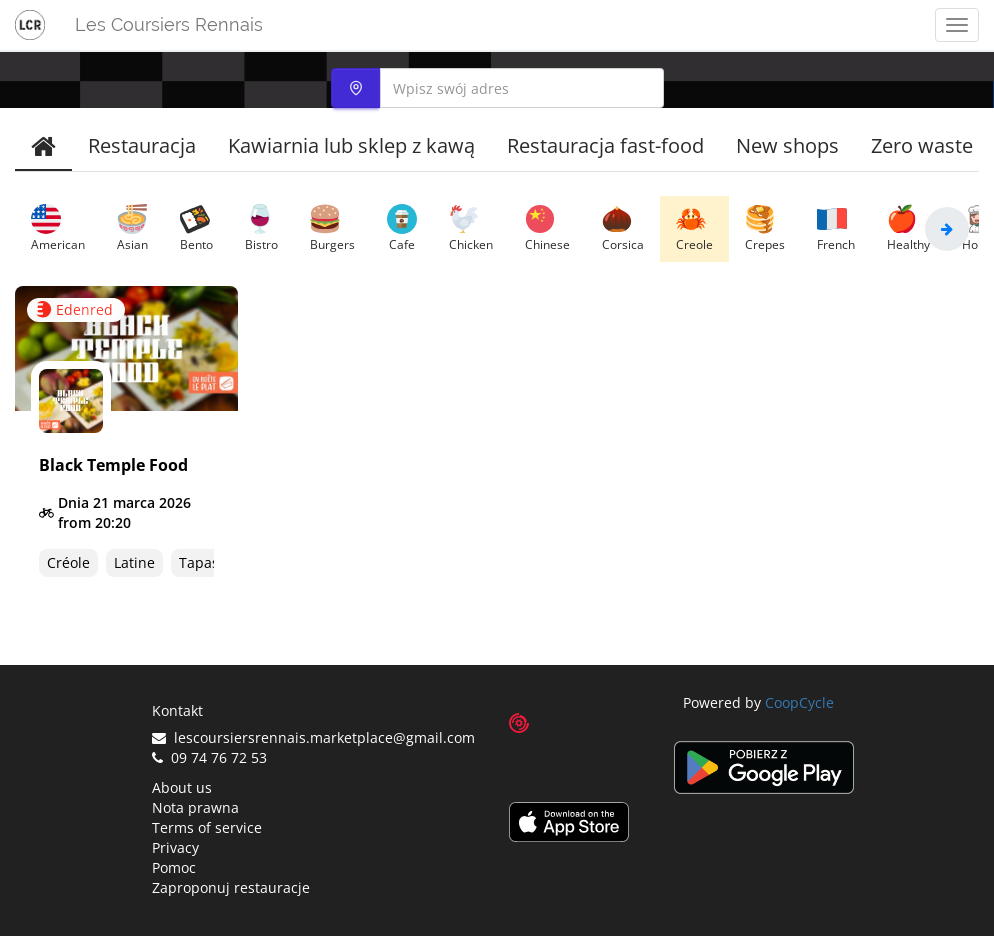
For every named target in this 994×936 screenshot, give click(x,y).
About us (182, 787)
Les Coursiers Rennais (169, 24)
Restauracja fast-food (605, 145)
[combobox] (497, 88)
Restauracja (142, 145)
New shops (787, 145)
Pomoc (174, 867)
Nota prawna (195, 807)
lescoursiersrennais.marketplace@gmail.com (313, 737)
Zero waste (922, 145)
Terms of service (207, 827)
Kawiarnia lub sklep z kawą (351, 145)
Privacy (175, 847)
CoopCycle (799, 702)
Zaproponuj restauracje (231, 887)
